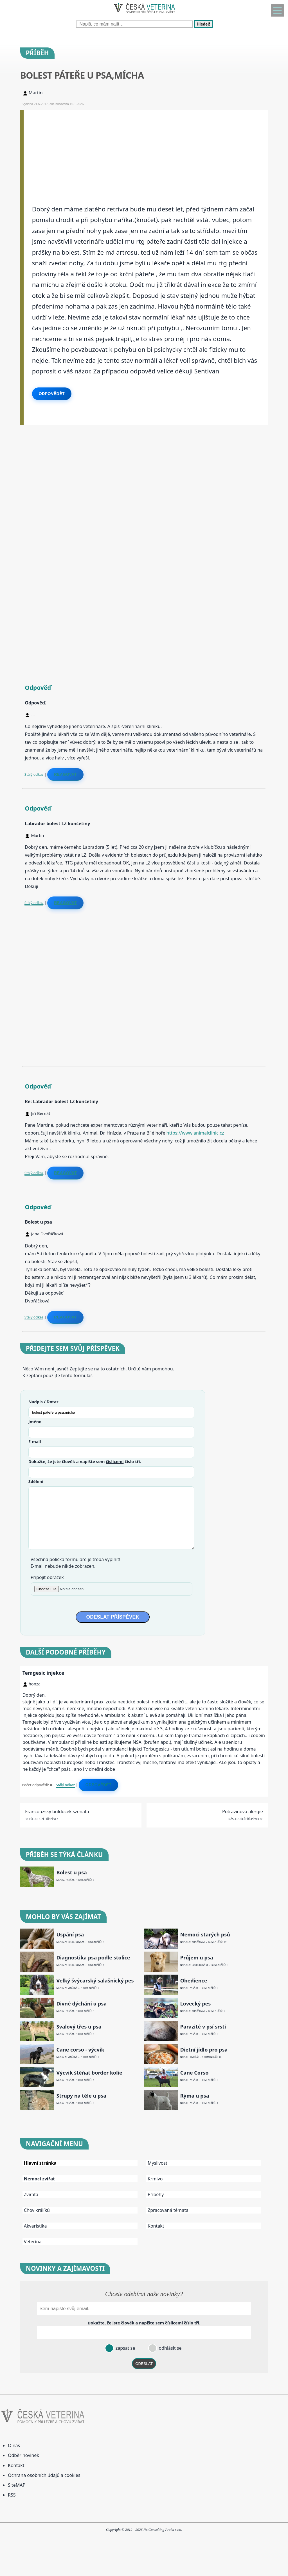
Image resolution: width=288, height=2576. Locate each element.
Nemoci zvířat (39, 2179)
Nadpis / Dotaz (43, 1401)
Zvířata (31, 2194)
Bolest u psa (71, 1872)
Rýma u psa (194, 2096)
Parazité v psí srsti (203, 2026)
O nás (14, 2445)
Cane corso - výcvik (80, 2049)
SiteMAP (16, 2485)
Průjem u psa (196, 1957)
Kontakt (156, 2226)
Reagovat (65, 774)
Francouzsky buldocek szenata (57, 1811)
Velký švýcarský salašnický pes (95, 1980)
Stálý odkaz (34, 774)
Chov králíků (37, 2210)
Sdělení (35, 1481)
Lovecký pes (195, 2003)
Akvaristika (35, 2226)
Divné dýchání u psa (81, 2003)
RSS (12, 2495)
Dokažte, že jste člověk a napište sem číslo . (84, 1461)
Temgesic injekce (43, 1672)
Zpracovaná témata (168, 2210)
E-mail (34, 1441)
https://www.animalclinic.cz (195, 1133)
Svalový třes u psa (78, 2026)
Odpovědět (52, 393)
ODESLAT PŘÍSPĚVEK (112, 1617)
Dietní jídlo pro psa (204, 2049)
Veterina (33, 2242)
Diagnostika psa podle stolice (93, 1957)
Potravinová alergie (242, 1811)
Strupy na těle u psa (81, 2096)
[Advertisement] (146, 149)
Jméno (35, 1421)
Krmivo (155, 2179)
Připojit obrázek (47, 1577)
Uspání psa (70, 1934)
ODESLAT (144, 2363)
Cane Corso (194, 2073)
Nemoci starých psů (205, 1934)
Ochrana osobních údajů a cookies (44, 2475)
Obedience (193, 1980)
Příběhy (156, 2194)
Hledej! (203, 24)
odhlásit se (169, 2348)
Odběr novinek (23, 2455)
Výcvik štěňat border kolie (89, 2073)
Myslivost (157, 2163)
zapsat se (124, 2348)
